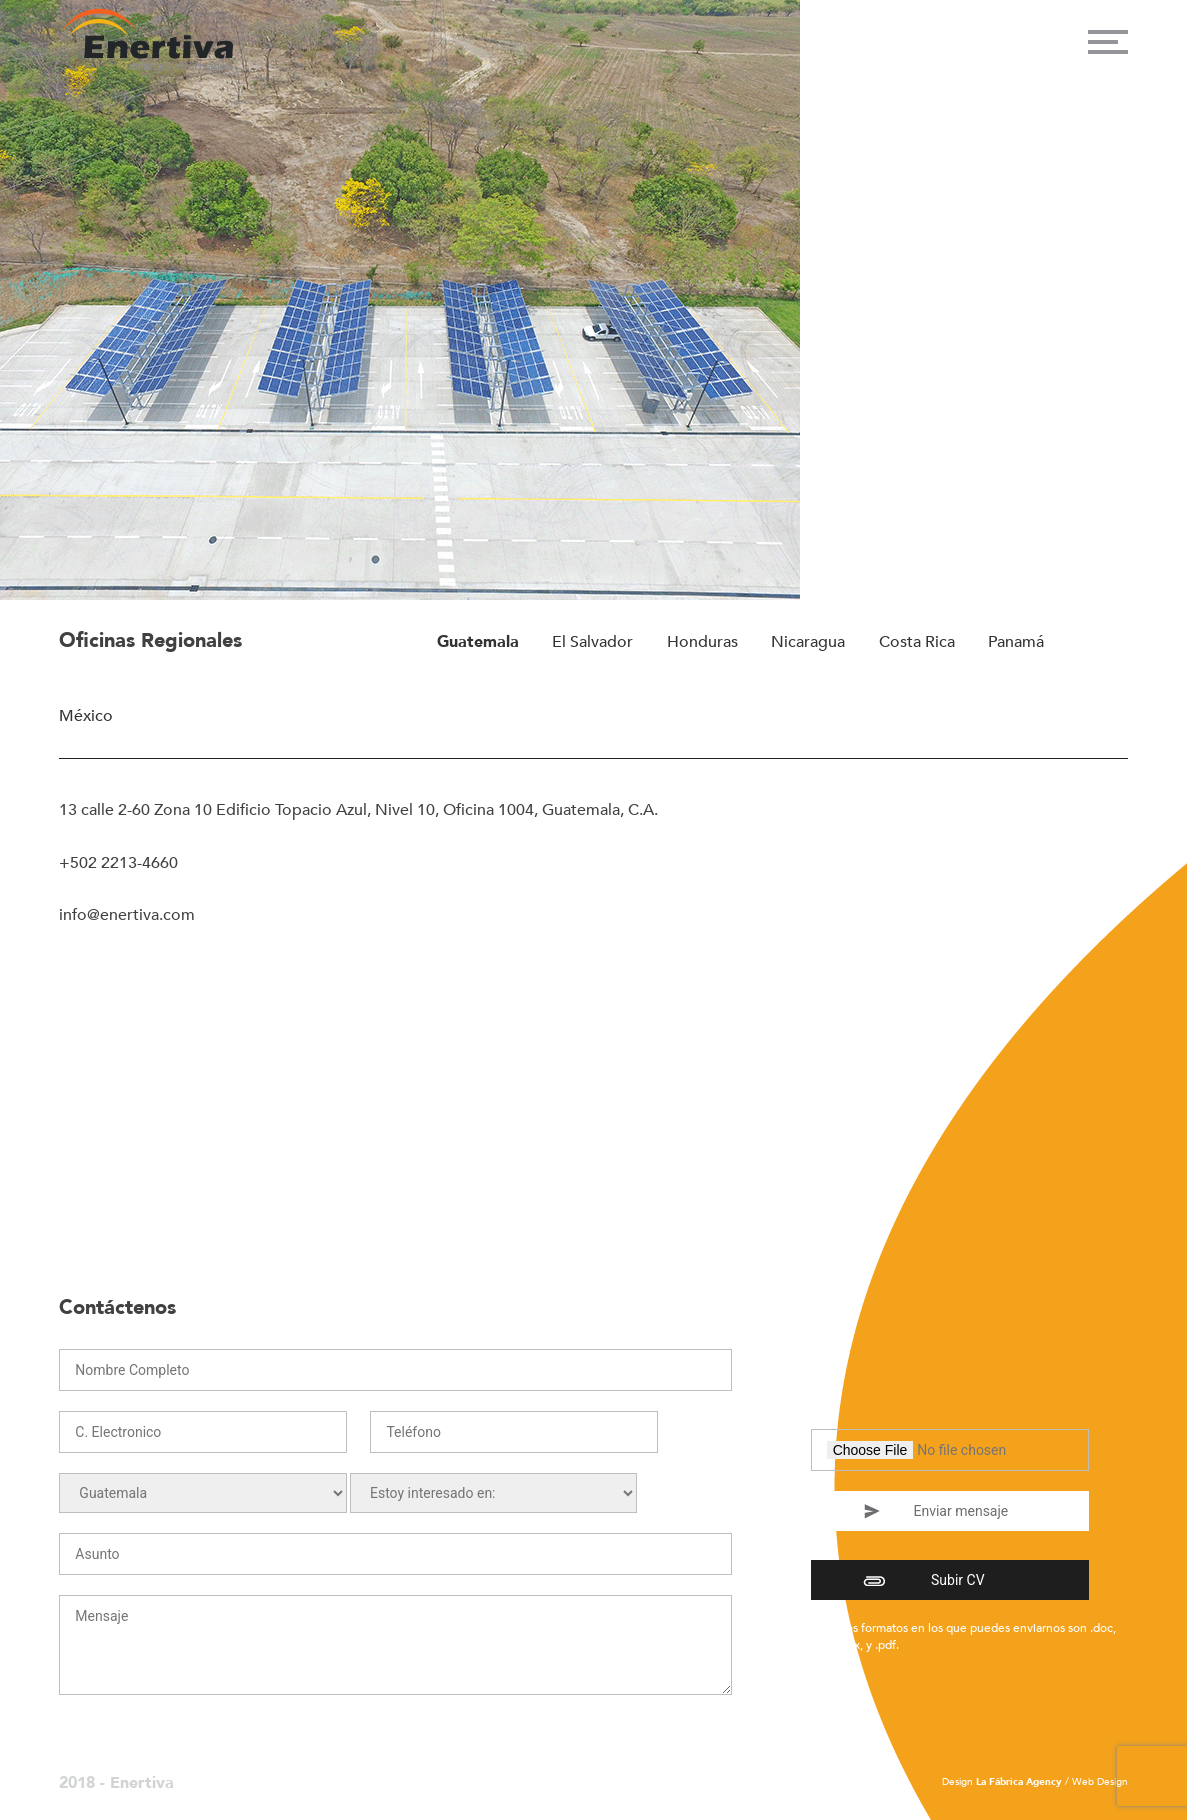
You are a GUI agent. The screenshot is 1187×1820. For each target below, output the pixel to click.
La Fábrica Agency (1019, 1782)
